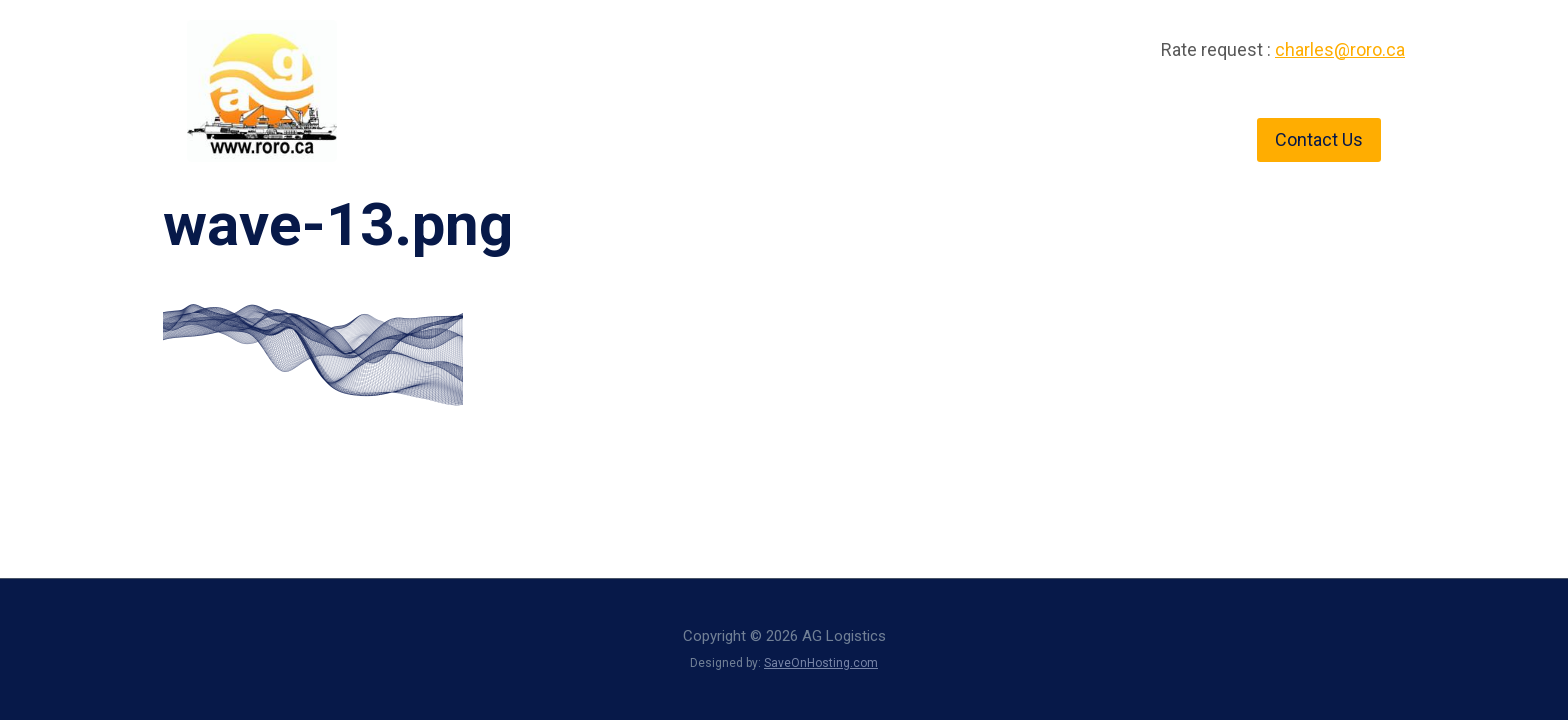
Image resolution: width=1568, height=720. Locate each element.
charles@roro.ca (1340, 49)
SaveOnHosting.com (821, 663)
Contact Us (1319, 139)
